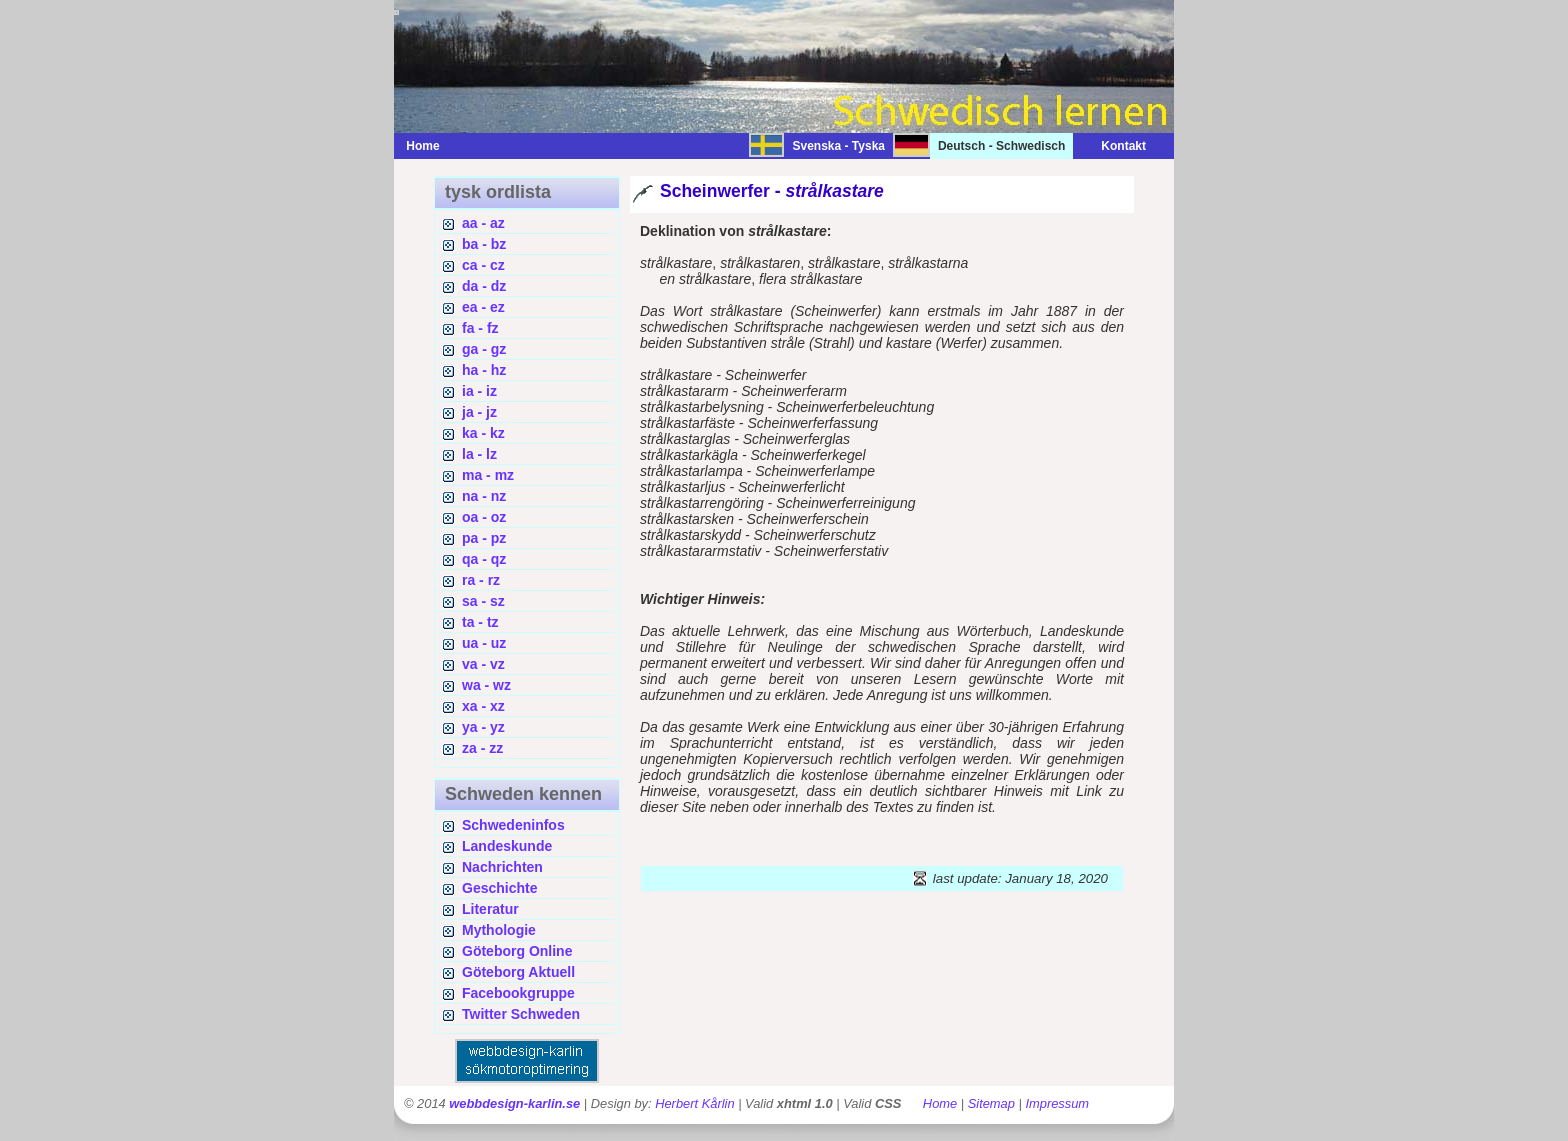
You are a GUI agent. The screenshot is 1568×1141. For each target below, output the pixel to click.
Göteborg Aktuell (518, 972)
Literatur (490, 909)
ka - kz (483, 433)
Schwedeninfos (513, 825)
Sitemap (991, 1103)
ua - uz (484, 643)
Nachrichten (502, 867)
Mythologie (499, 930)
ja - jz (479, 412)
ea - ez (483, 307)
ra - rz (481, 580)
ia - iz (479, 391)
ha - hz (484, 370)
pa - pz (484, 538)
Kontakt (1113, 146)
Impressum (1057, 1103)
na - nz (484, 496)
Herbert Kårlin (694, 1103)
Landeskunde (507, 846)
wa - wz (486, 685)
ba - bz (484, 244)
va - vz (483, 664)
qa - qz (484, 559)
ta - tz (480, 622)
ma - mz (488, 475)
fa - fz (480, 328)
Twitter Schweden (521, 1014)
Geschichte (499, 888)
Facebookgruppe (518, 993)
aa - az (483, 223)
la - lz (479, 454)
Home (422, 146)
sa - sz (483, 601)
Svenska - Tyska (838, 146)
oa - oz (484, 517)
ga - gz (484, 349)
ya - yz (483, 727)
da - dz (484, 286)
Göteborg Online (517, 951)
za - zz (482, 748)
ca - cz (483, 265)
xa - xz (483, 706)
